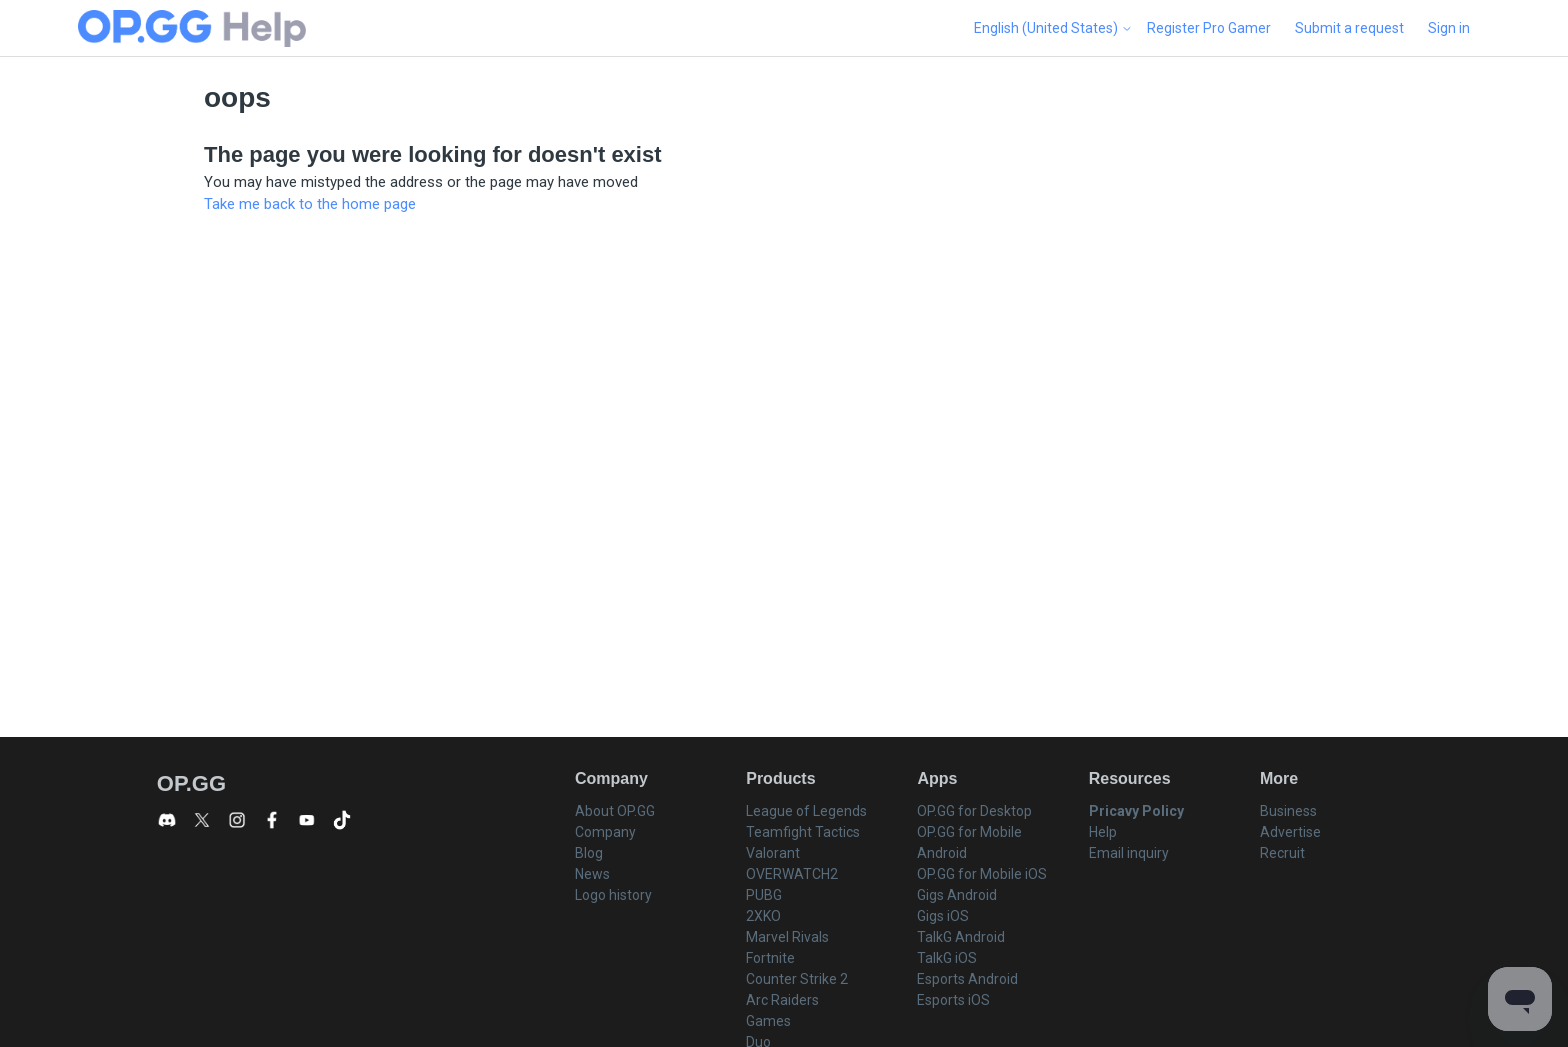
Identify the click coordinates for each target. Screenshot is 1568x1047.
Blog (589, 853)
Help (1103, 832)
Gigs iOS (943, 916)
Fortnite (770, 958)
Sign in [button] (1449, 28)
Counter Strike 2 (797, 979)
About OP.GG (615, 811)
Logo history (613, 895)
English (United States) (1053, 28)
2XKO (763, 916)
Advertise (1290, 832)
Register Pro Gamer (1209, 28)
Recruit (1282, 853)
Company (605, 832)
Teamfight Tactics (803, 832)
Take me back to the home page (310, 204)
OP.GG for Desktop (974, 811)
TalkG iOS (947, 958)
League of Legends (806, 811)
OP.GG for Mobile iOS (982, 874)
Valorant (773, 853)
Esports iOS (953, 1000)
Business (1288, 811)
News (592, 874)
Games (768, 1021)
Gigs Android (957, 895)
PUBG (764, 895)
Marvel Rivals (787, 937)
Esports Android (967, 979)
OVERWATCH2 (792, 874)
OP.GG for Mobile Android (969, 842)
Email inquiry (1129, 853)
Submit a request (1349, 28)
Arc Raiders (782, 1000)
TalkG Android (961, 937)
